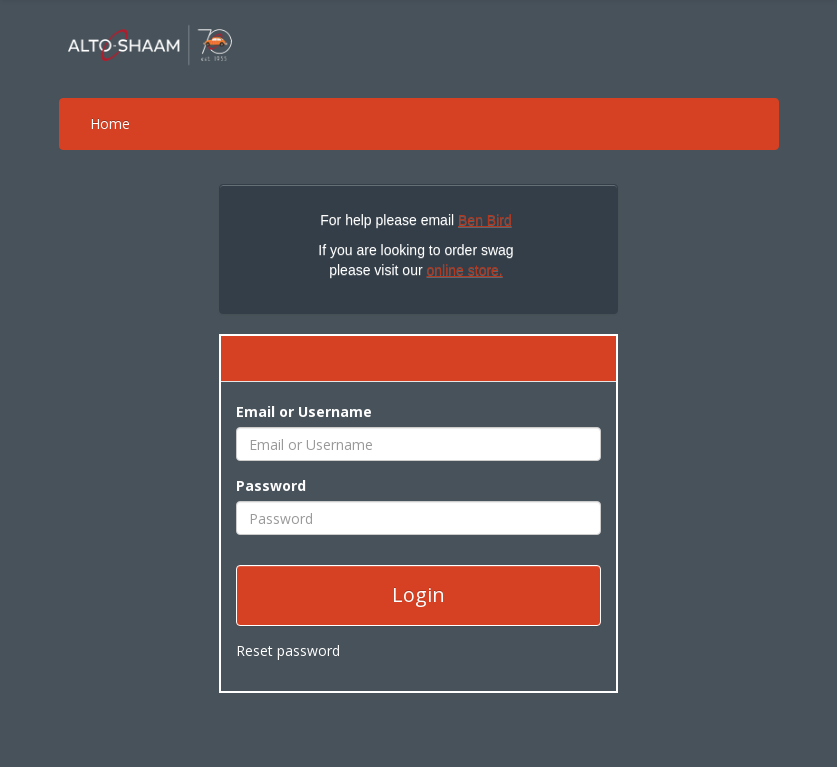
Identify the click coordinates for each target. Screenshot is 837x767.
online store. (464, 270)
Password (271, 485)
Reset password (288, 650)
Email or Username (304, 411)
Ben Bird (485, 220)
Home (110, 123)
